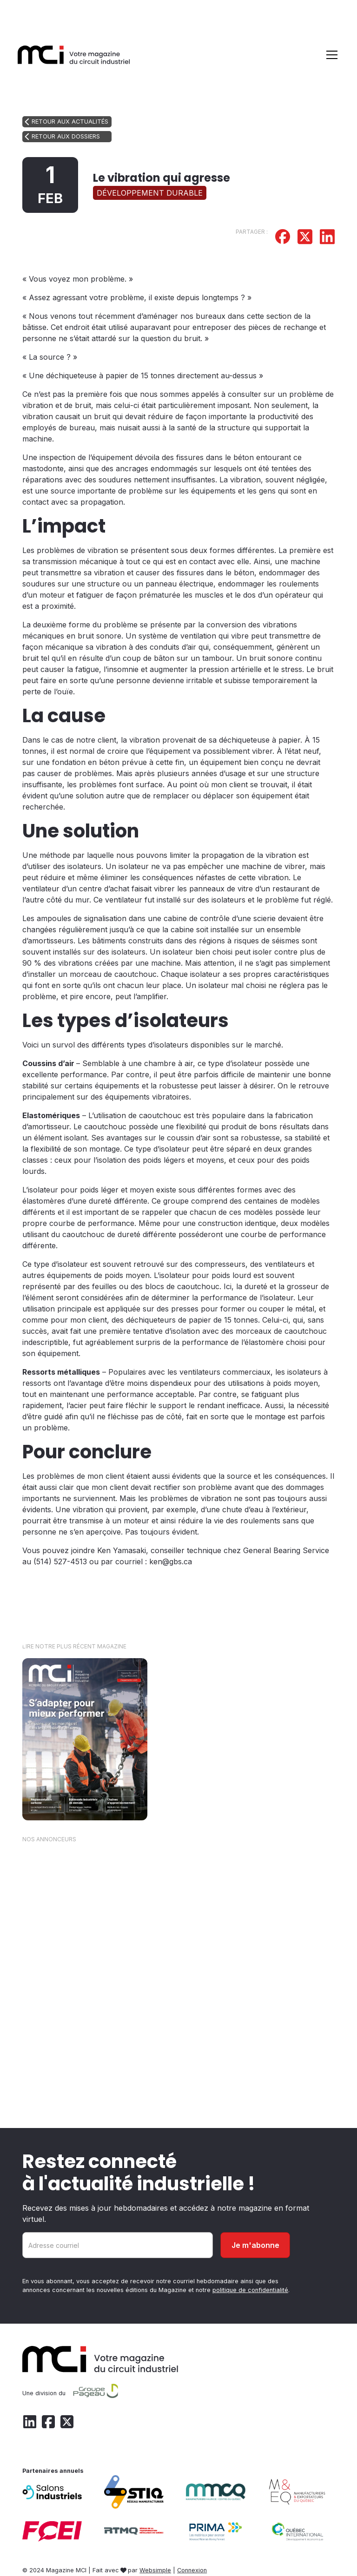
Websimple (155, 2570)
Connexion (192, 2570)
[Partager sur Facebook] (282, 238)
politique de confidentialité (250, 2289)
